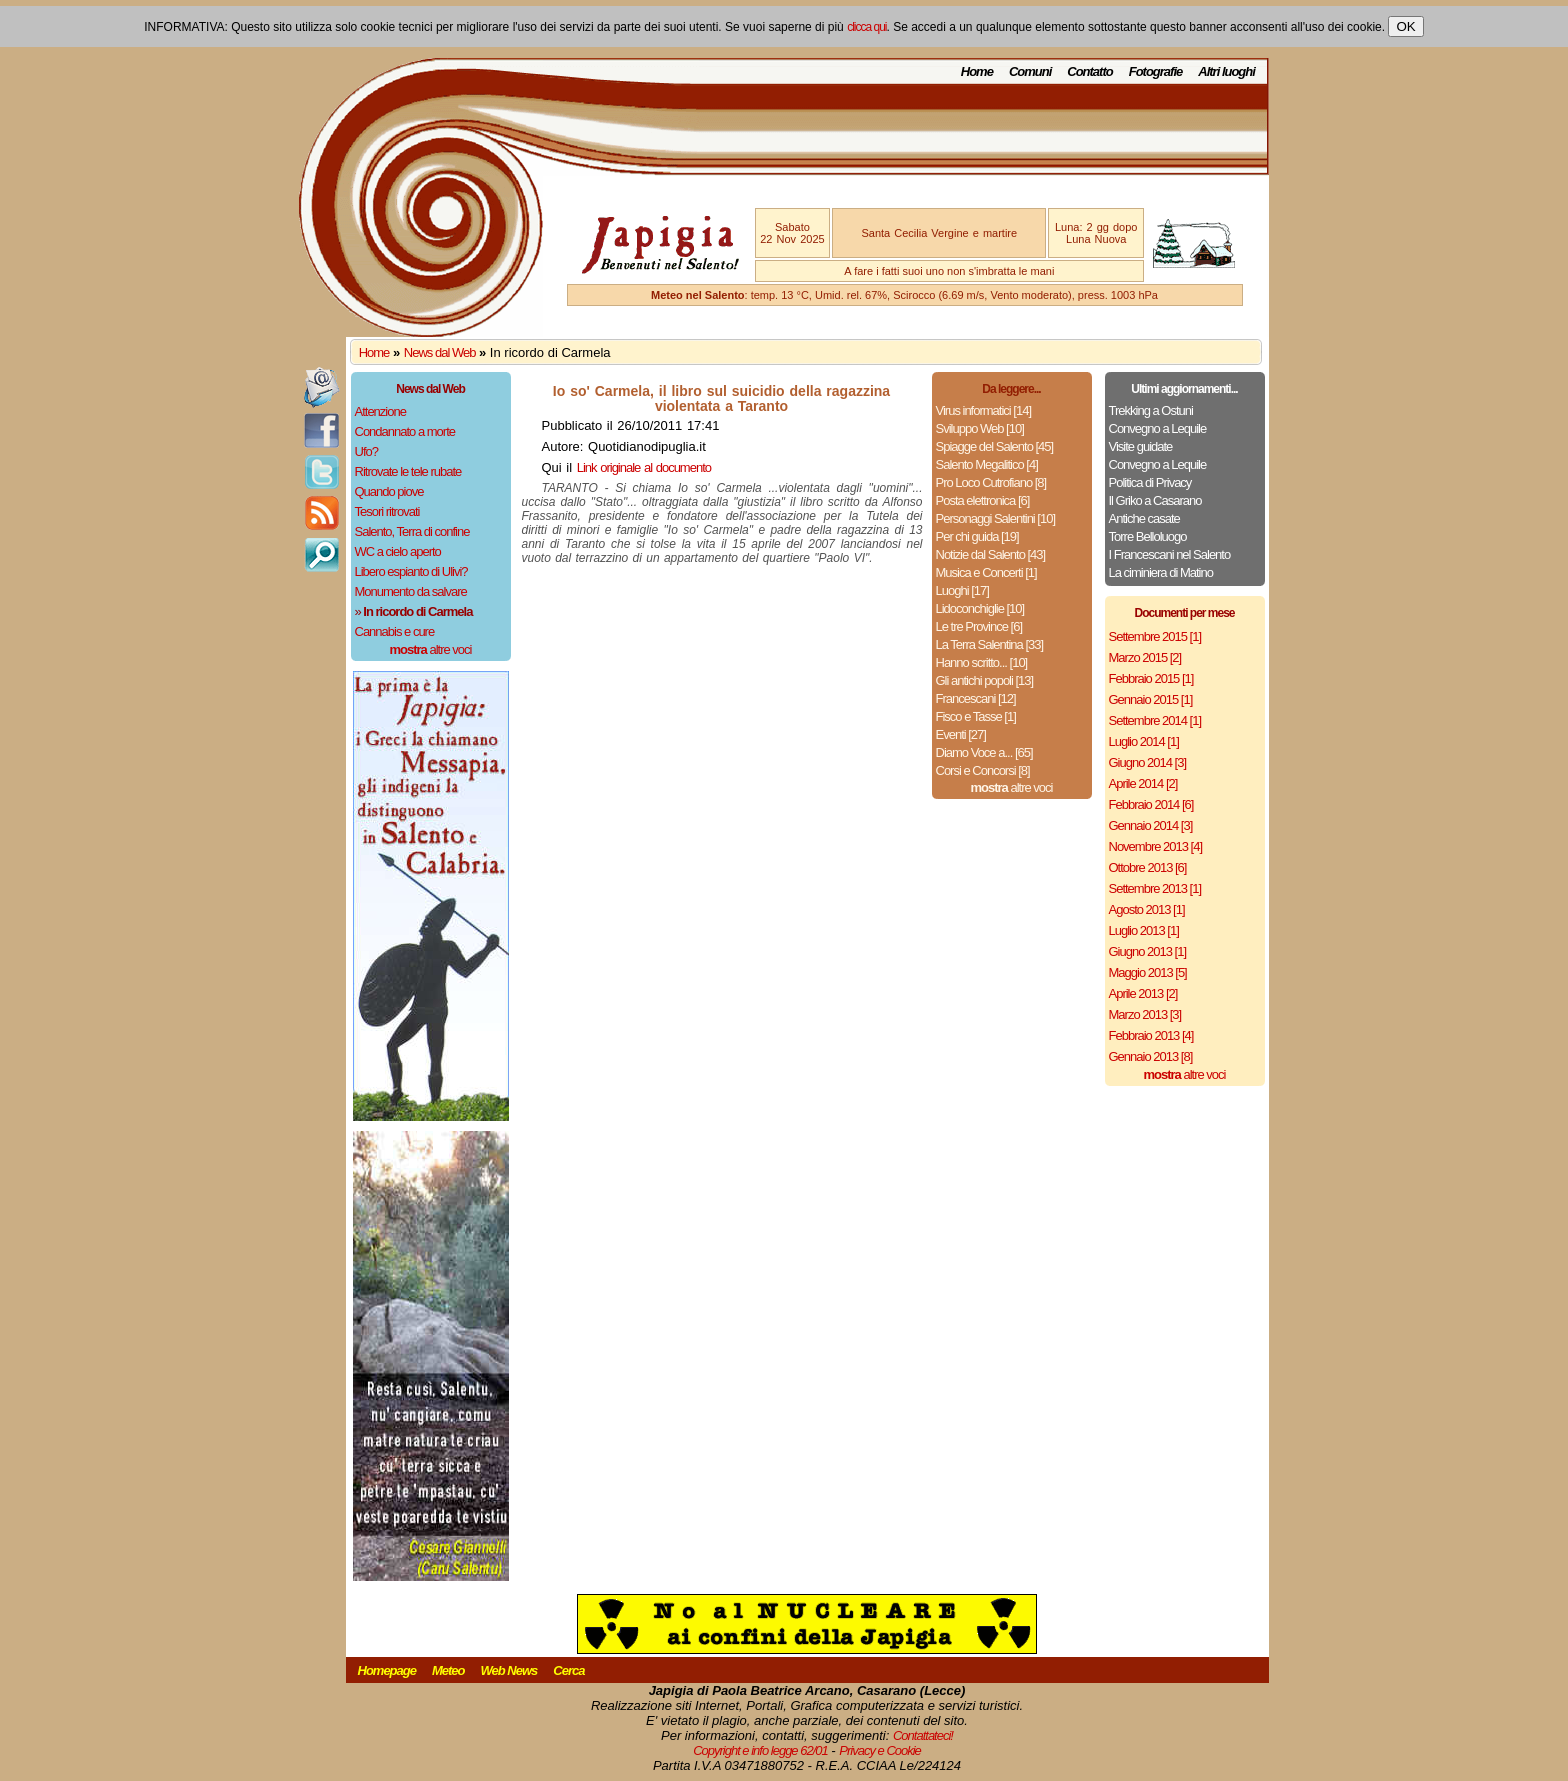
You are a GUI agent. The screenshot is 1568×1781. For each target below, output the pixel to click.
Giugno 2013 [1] (1148, 951)
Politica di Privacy (1150, 482)
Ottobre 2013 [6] (1148, 867)
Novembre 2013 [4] (1156, 846)
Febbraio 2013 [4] (1151, 1035)
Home (977, 71)
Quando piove (389, 491)
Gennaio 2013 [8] (1151, 1056)
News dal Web (440, 352)
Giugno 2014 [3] (1148, 762)
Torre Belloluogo (1148, 536)
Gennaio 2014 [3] (1151, 825)
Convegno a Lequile (1158, 428)
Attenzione (380, 411)
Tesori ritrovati (387, 511)
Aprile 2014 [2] (1143, 783)
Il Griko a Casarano (1155, 500)
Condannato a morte (405, 431)
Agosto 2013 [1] (1147, 909)
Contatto (1089, 71)
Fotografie (1156, 71)
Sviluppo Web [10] (980, 428)
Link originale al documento (644, 467)
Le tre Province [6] (979, 626)
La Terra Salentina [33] (990, 644)
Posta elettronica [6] (983, 500)
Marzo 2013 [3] (1145, 1014)
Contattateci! (923, 1735)
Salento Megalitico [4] (987, 464)
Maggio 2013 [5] (1148, 972)
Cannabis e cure (395, 631)
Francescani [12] (976, 698)
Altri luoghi (1226, 71)
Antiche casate (1144, 518)
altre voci (431, 649)
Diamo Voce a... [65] (984, 752)
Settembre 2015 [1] (1155, 636)
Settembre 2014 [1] (1155, 720)
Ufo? (366, 451)
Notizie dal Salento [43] (991, 554)
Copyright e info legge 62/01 (760, 1750)
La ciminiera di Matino (1161, 572)
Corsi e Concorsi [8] (983, 770)
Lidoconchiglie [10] (980, 608)
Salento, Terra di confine (412, 531)
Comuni (1030, 71)
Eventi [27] (961, 734)
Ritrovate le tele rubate (408, 471)
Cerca (568, 1670)
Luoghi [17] (962, 590)
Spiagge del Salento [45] (995, 446)
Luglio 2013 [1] (1144, 930)
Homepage (387, 1670)
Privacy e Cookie (880, 1750)
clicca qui (866, 27)
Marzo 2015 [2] (1145, 657)
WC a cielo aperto (398, 551)
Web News (509, 1670)
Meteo (448, 1670)
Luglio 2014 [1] (1144, 741)
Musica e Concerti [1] (986, 572)
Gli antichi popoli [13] (985, 680)
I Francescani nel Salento (1170, 554)
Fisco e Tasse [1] (976, 716)
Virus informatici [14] (984, 410)
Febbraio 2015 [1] (1151, 678)
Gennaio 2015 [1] (1151, 699)
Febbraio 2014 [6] (1151, 804)
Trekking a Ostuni (1151, 410)
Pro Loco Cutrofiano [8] (991, 482)
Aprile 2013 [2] (1143, 993)
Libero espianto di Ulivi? (411, 571)
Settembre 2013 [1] (1155, 888)
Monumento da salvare (411, 591)
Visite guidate (1141, 446)
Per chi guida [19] (977, 536)
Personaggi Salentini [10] (996, 518)
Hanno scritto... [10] (982, 662)
